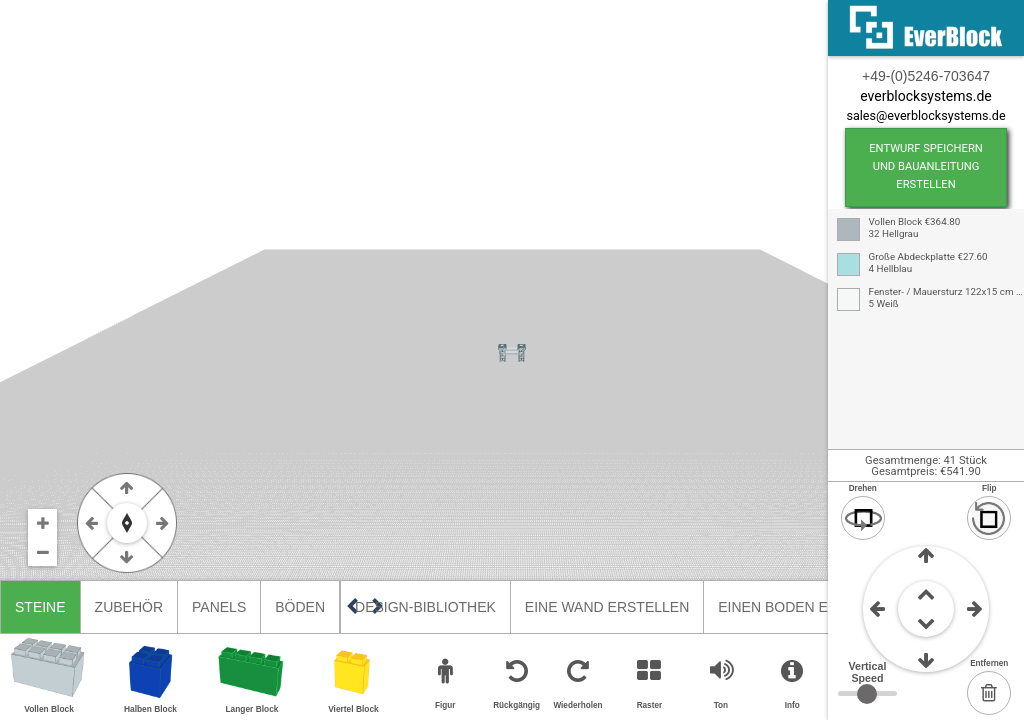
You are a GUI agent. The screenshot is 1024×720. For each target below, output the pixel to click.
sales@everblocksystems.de (925, 115)
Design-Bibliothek (425, 607)
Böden (300, 607)
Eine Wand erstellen (607, 607)
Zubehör (129, 607)
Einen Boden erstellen (809, 607)
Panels (219, 607)
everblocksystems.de (925, 96)
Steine (40, 607)
